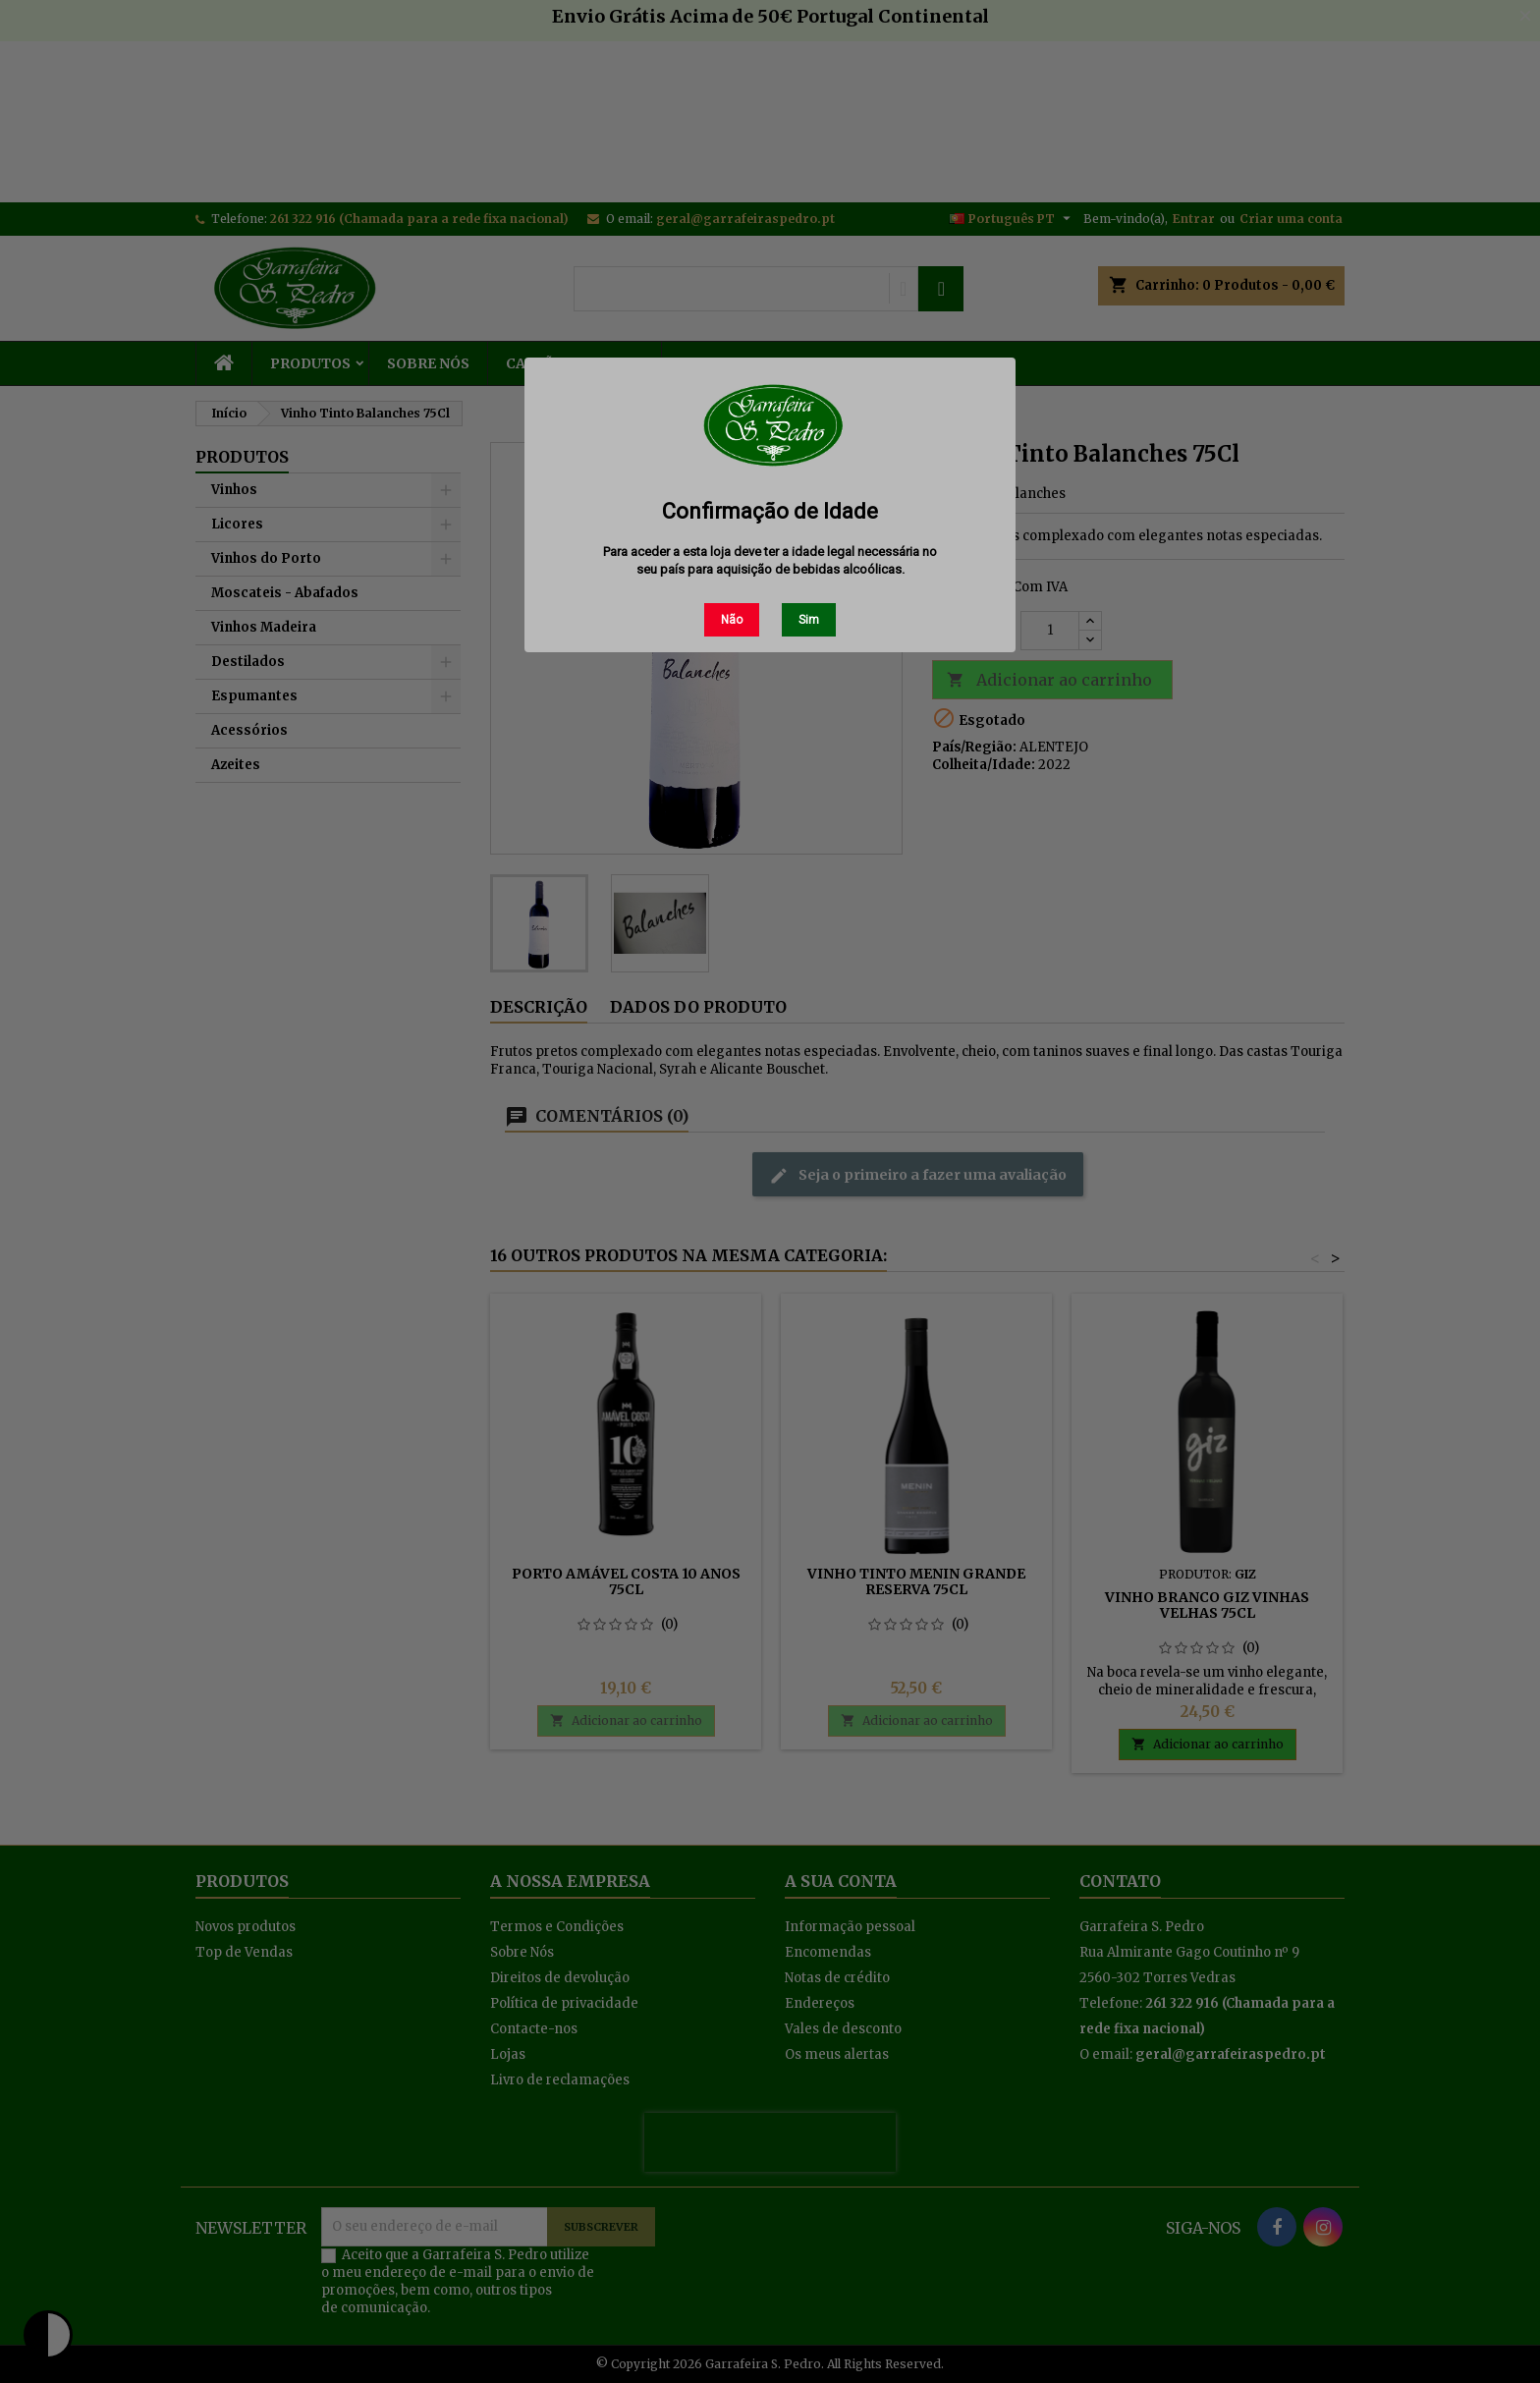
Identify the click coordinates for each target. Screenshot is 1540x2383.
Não (731, 620)
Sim (808, 620)
